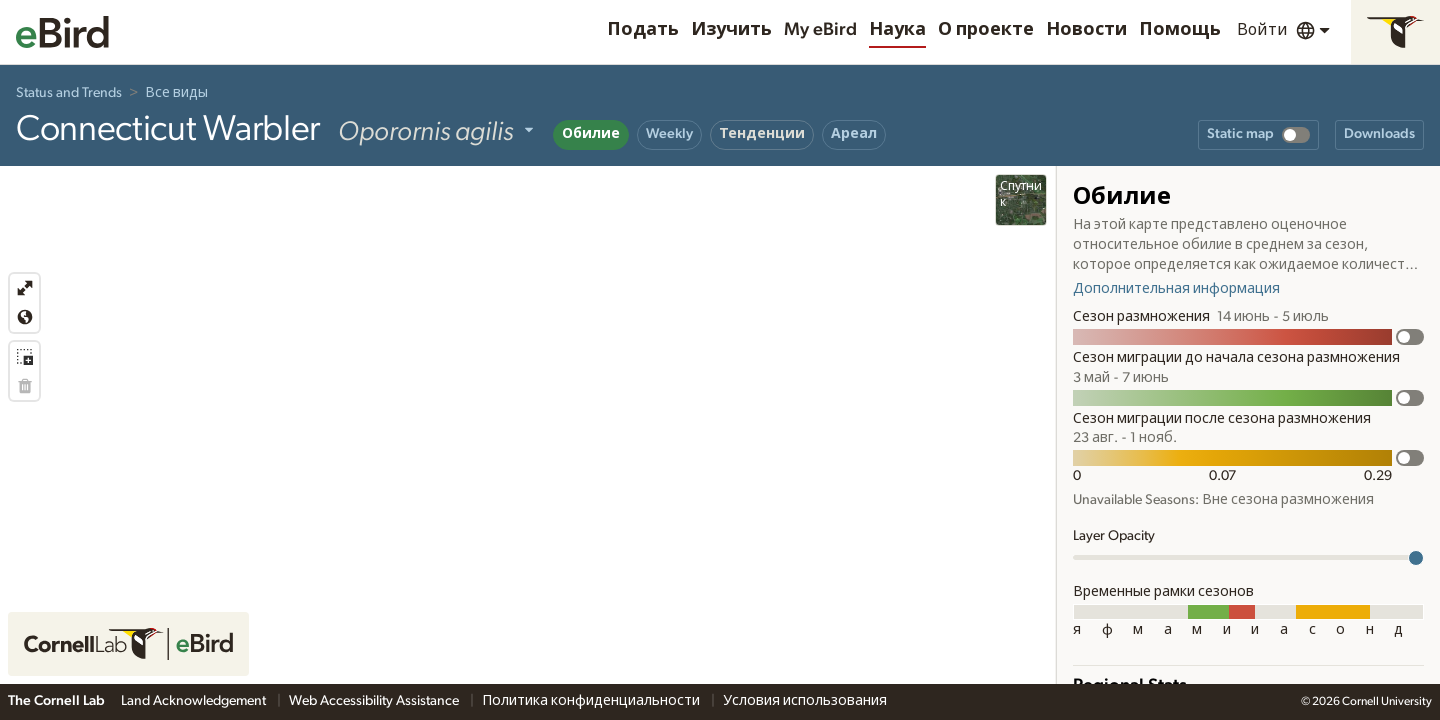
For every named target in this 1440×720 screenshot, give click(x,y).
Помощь (1180, 30)
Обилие (591, 134)
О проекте (986, 30)
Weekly (669, 134)
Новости (1086, 30)
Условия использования (805, 701)
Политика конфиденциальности (592, 701)
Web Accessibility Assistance (375, 701)
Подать (643, 30)
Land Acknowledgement (195, 701)
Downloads (1379, 134)
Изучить (731, 30)
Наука (897, 30)
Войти (1262, 30)
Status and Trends (69, 93)
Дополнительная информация (1176, 289)
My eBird (820, 30)
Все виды (176, 93)
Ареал (854, 134)
